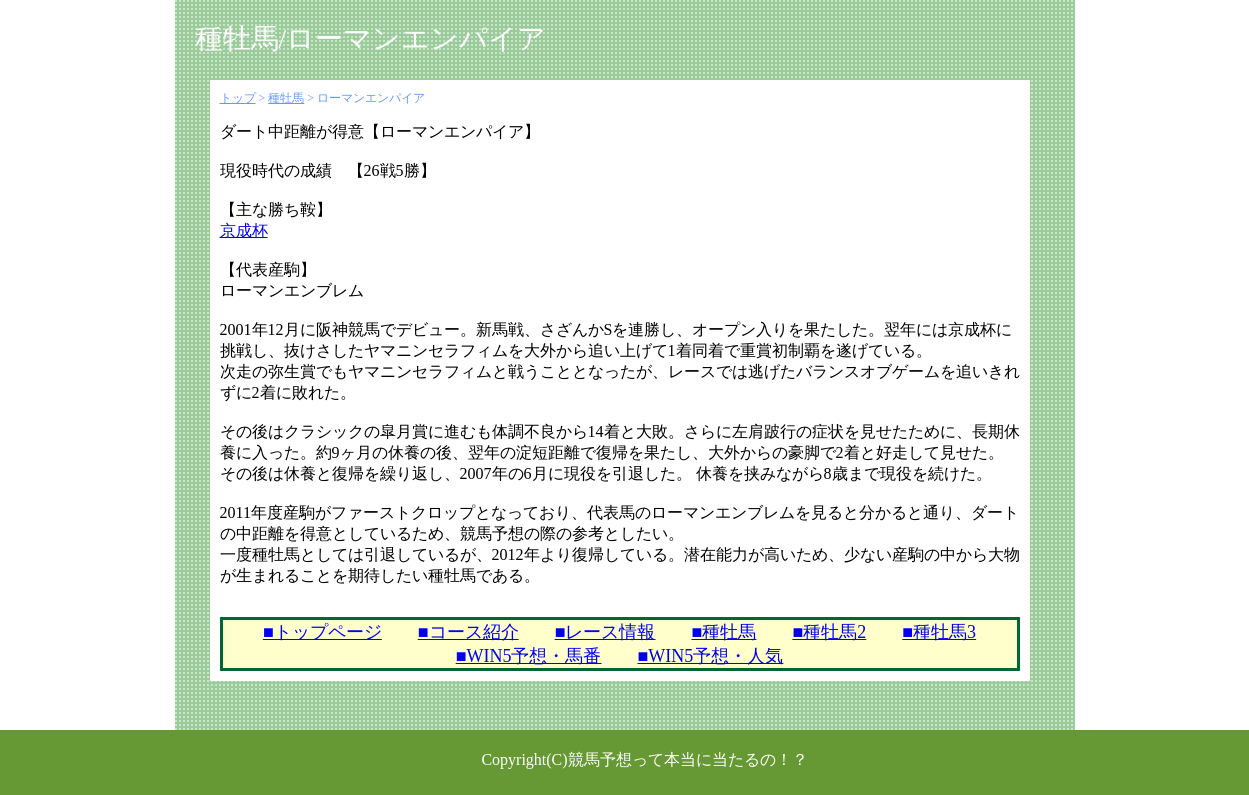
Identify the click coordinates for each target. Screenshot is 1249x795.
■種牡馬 (724, 632)
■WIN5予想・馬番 (529, 656)
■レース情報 (605, 632)
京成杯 (244, 230)
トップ (238, 98)
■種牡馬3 (939, 632)
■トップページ (322, 632)
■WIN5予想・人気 (711, 656)
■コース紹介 (468, 632)
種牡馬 (286, 98)
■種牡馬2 (829, 632)
